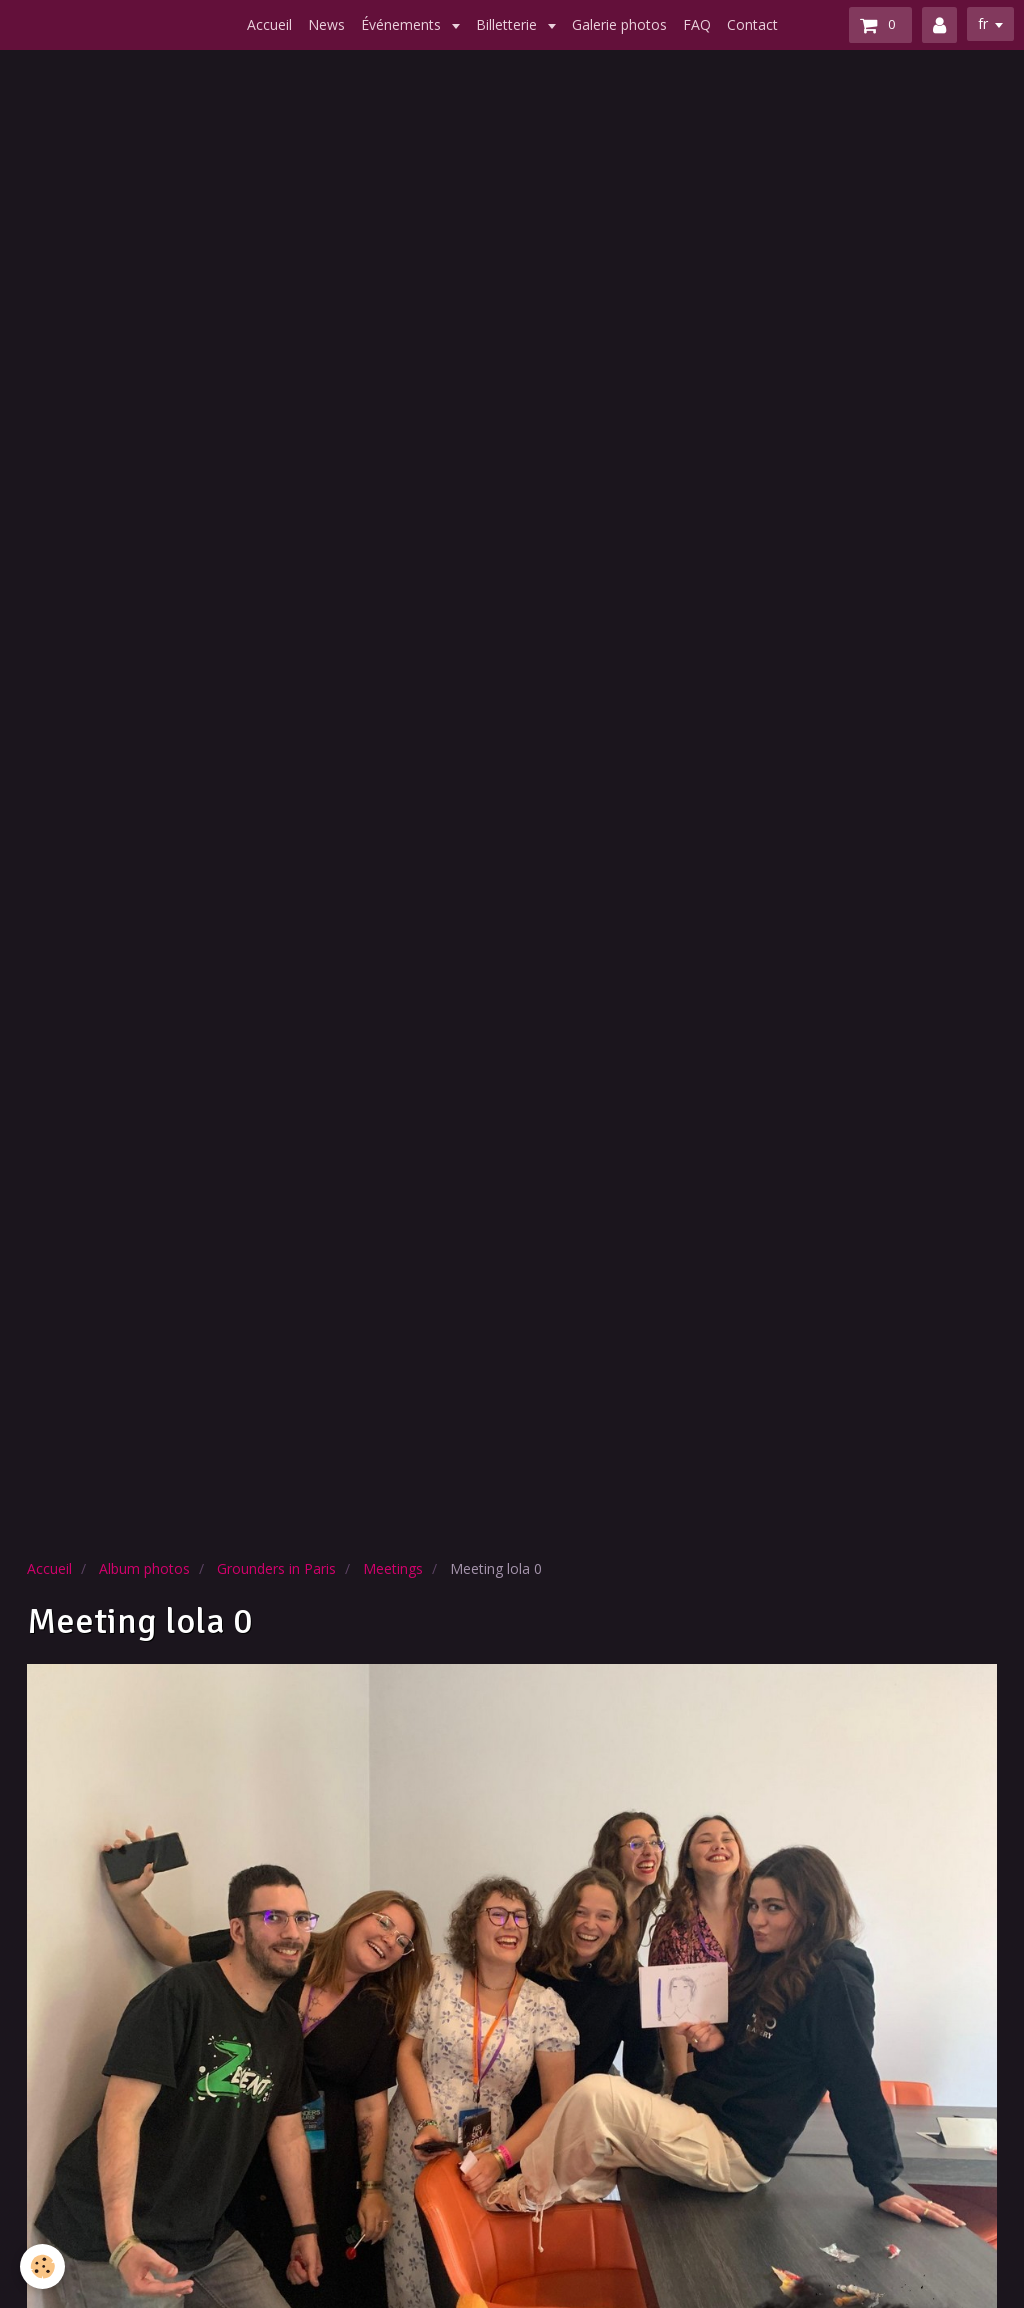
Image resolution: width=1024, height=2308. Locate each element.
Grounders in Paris (276, 1568)
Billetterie (508, 24)
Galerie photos (619, 24)
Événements (403, 24)
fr (983, 23)
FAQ (697, 24)
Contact (752, 24)
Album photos (144, 1568)
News (326, 24)
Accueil (269, 24)
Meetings (393, 1568)
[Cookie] (42, 2266)
